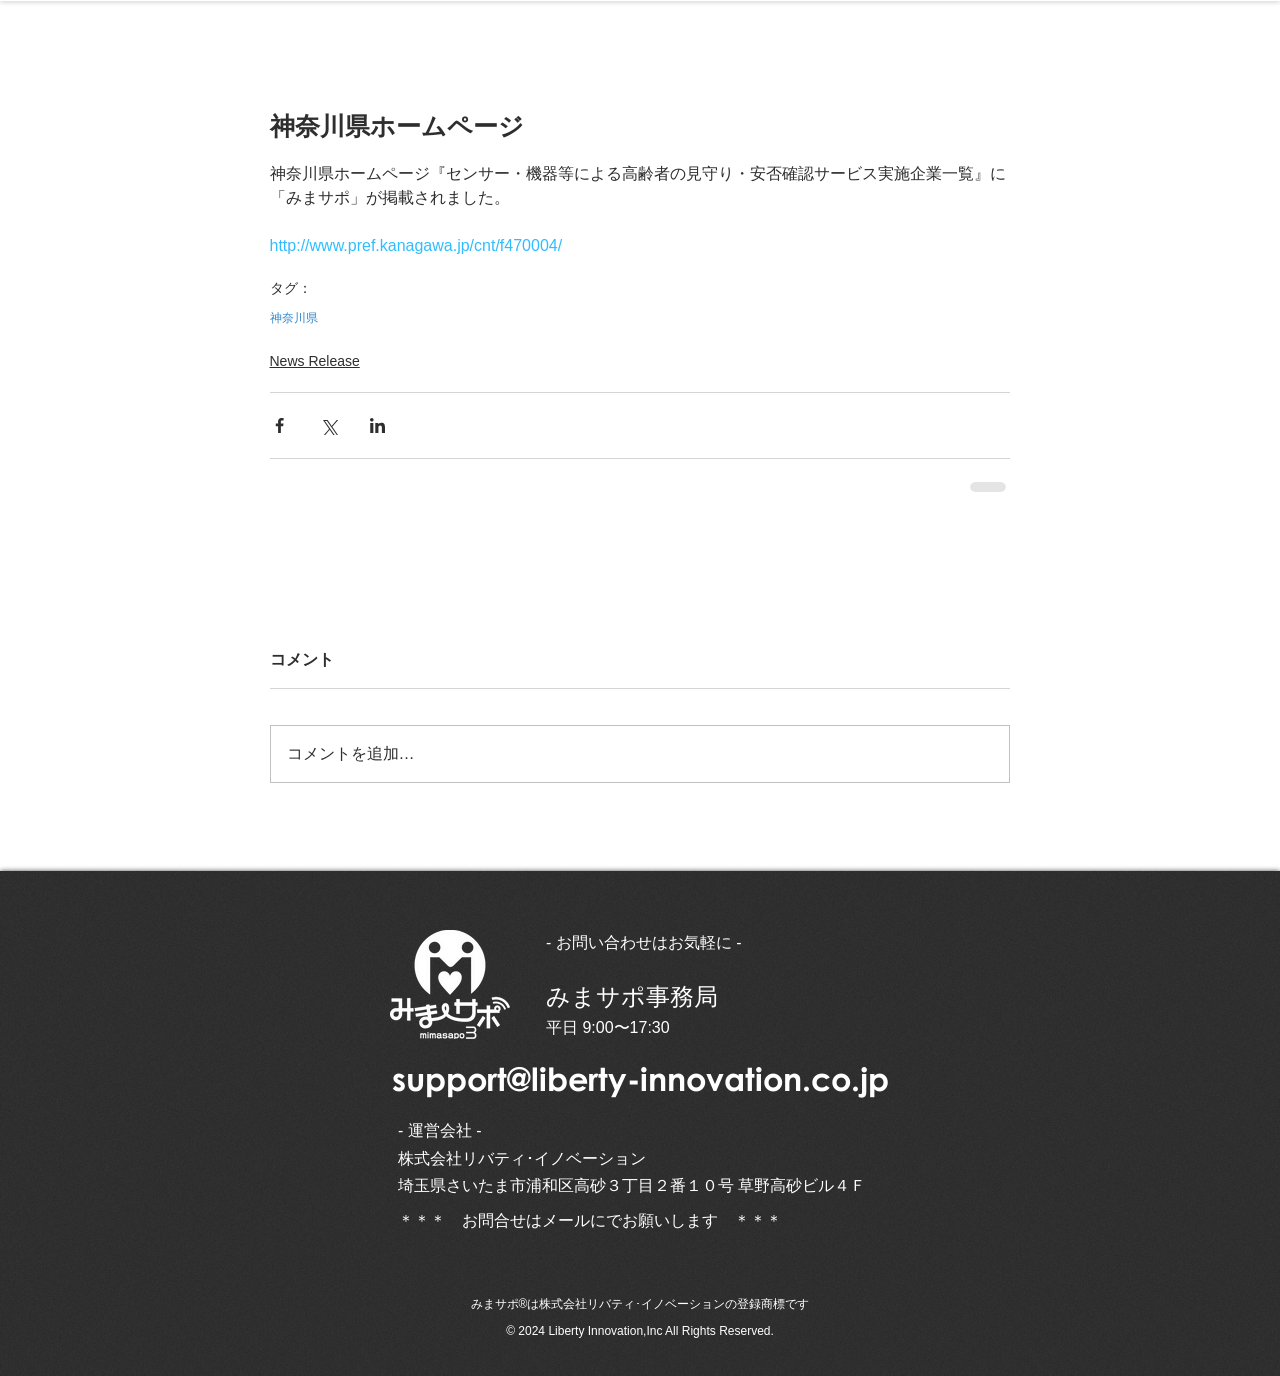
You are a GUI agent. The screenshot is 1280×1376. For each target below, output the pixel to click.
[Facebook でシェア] (279, 425)
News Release (315, 361)
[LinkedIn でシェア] (377, 425)
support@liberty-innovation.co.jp (640, 1078)
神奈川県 (294, 318)
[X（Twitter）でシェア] (328, 425)
